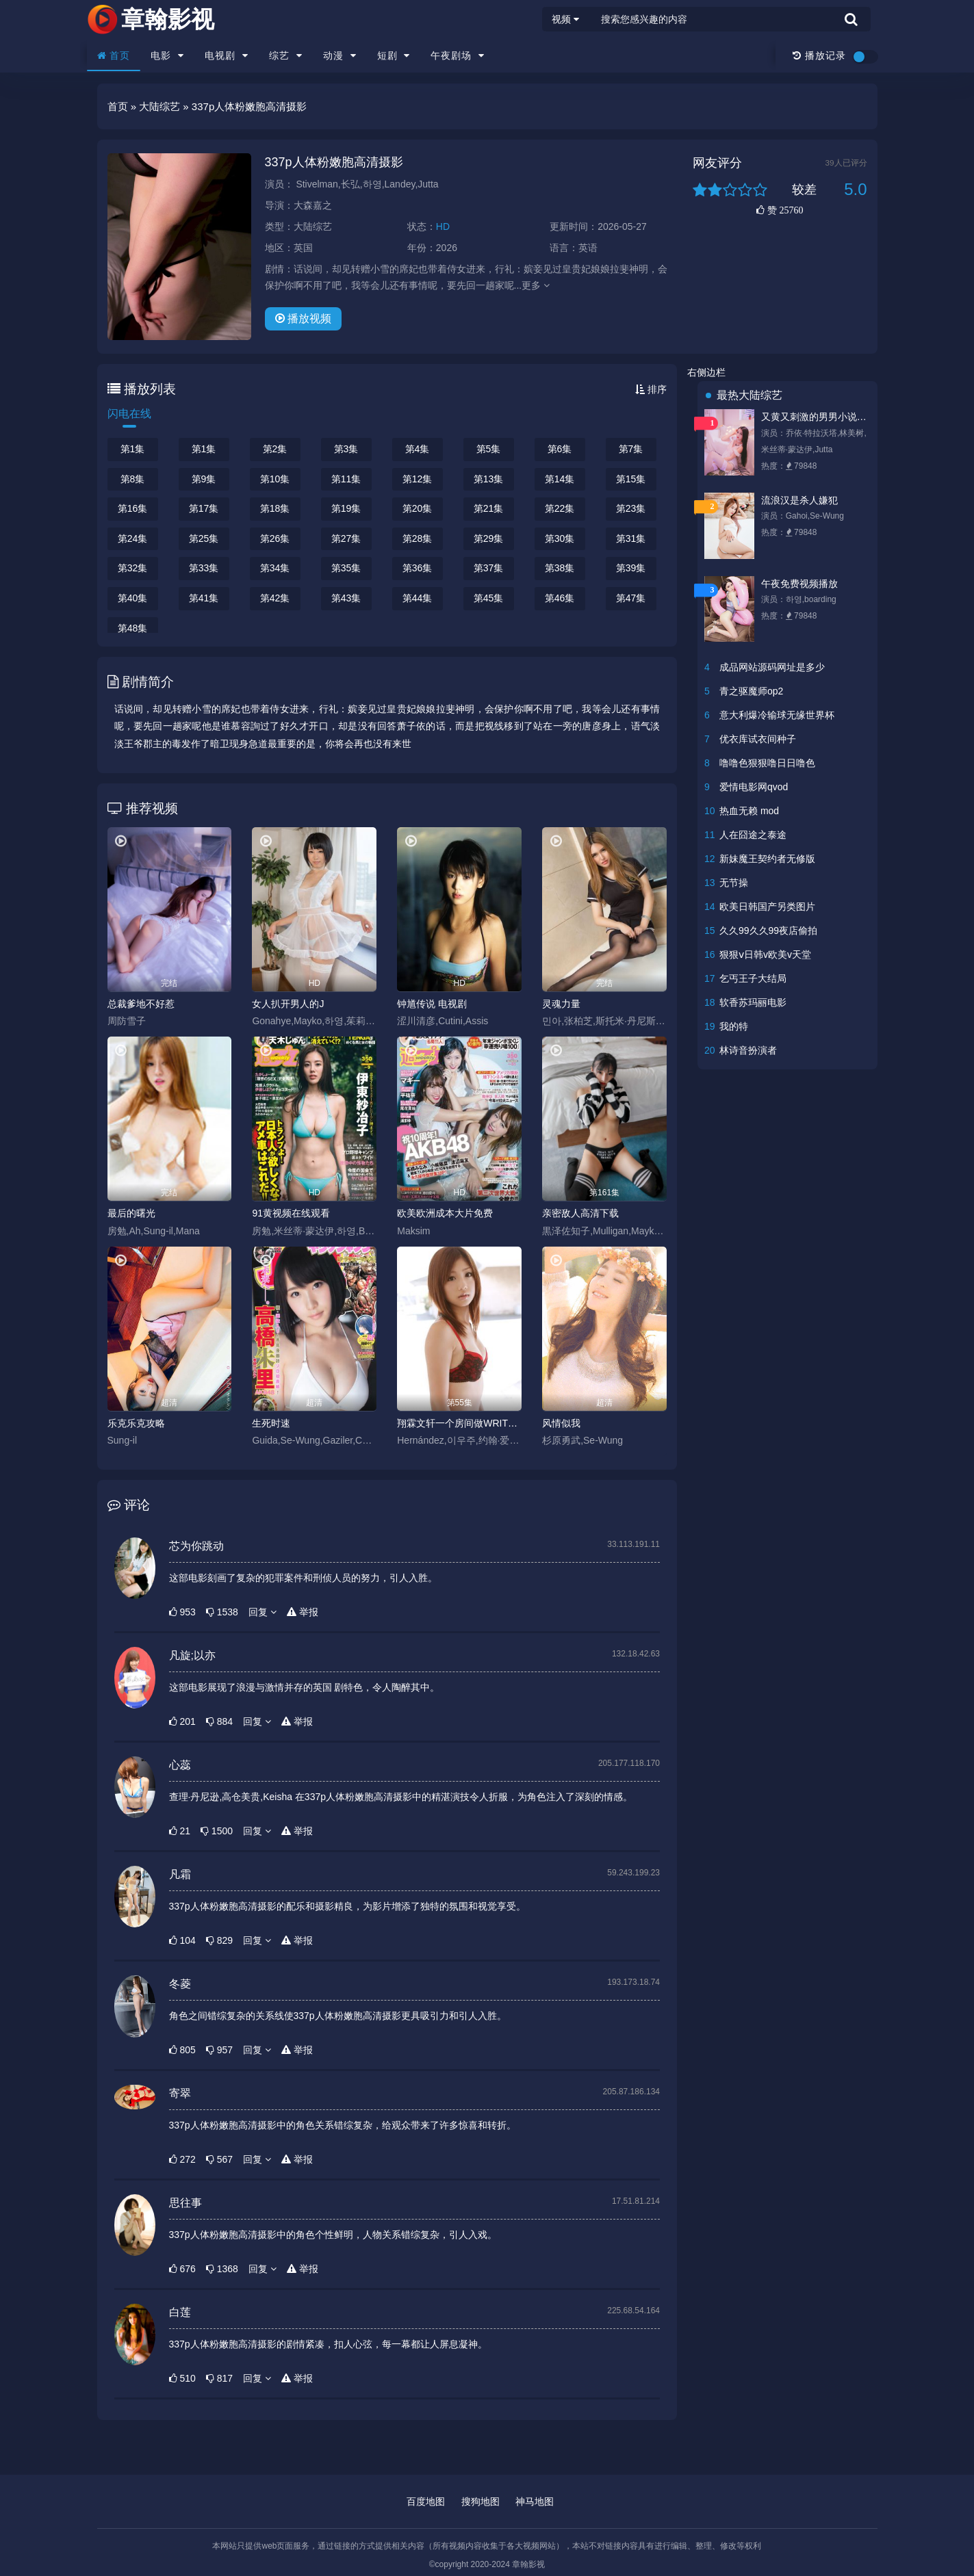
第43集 (346, 598)
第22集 (560, 508)
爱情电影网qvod (753, 786)
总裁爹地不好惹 (141, 1003)
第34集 (275, 567)
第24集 (133, 538)
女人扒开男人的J (288, 1003)
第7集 (631, 448)
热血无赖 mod (749, 810)
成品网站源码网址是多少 (772, 667)
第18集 (275, 508)
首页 (114, 55)
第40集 (133, 598)
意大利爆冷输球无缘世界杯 (776, 715)
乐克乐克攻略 (136, 1423)
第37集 (489, 567)
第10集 (275, 478)
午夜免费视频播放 (799, 583)
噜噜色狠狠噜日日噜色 (767, 762)
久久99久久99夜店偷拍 (768, 930)
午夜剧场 (458, 55)
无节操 (733, 882)
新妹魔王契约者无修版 (767, 858)
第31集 (631, 538)
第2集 (275, 448)
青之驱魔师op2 (751, 691)
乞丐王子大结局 (752, 978)
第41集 (204, 598)
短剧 (394, 55)
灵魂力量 (561, 1003)
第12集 (417, 478)
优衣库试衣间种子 (757, 738)
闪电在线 (129, 413)
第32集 (133, 567)
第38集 (560, 567)
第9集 (204, 478)
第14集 (560, 478)
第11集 (346, 478)
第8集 (132, 478)
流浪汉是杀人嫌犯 (799, 500)
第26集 (275, 538)
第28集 (417, 538)
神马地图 (534, 2501)
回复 (262, 1611)
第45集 (489, 598)
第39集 (631, 567)
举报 (302, 1611)
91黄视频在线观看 (291, 1213)
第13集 (489, 478)
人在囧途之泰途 (752, 834)
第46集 (560, 598)
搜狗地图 (480, 2501)
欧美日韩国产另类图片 (767, 906)
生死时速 (271, 1423)
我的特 (733, 1026)
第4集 (417, 448)
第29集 (489, 538)
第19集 (346, 508)
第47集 (631, 598)
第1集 (132, 448)
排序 (651, 389)
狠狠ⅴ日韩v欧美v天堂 (765, 954)
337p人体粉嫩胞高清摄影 (334, 162)
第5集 (488, 448)
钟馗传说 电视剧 (432, 1003)
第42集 (275, 598)
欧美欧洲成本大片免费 (445, 1213)
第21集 (489, 508)
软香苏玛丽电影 (752, 1002)
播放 (303, 318)
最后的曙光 (131, 1213)
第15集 (631, 478)
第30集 (560, 538)
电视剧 (226, 55)
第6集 (560, 448)
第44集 (417, 598)
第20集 (417, 508)
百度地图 (426, 2501)
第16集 (133, 508)
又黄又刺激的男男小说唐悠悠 (816, 416)
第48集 (133, 628)
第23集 (631, 508)
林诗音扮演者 (748, 1050)
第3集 (346, 448)
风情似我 (561, 1423)
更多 (536, 285)
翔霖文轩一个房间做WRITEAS (459, 1423)
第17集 (204, 508)
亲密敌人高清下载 (580, 1213)
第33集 (204, 567)
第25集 (204, 538)
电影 (167, 55)
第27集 (346, 538)
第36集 (417, 567)
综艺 (286, 55)
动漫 (340, 55)
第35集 (346, 567)
